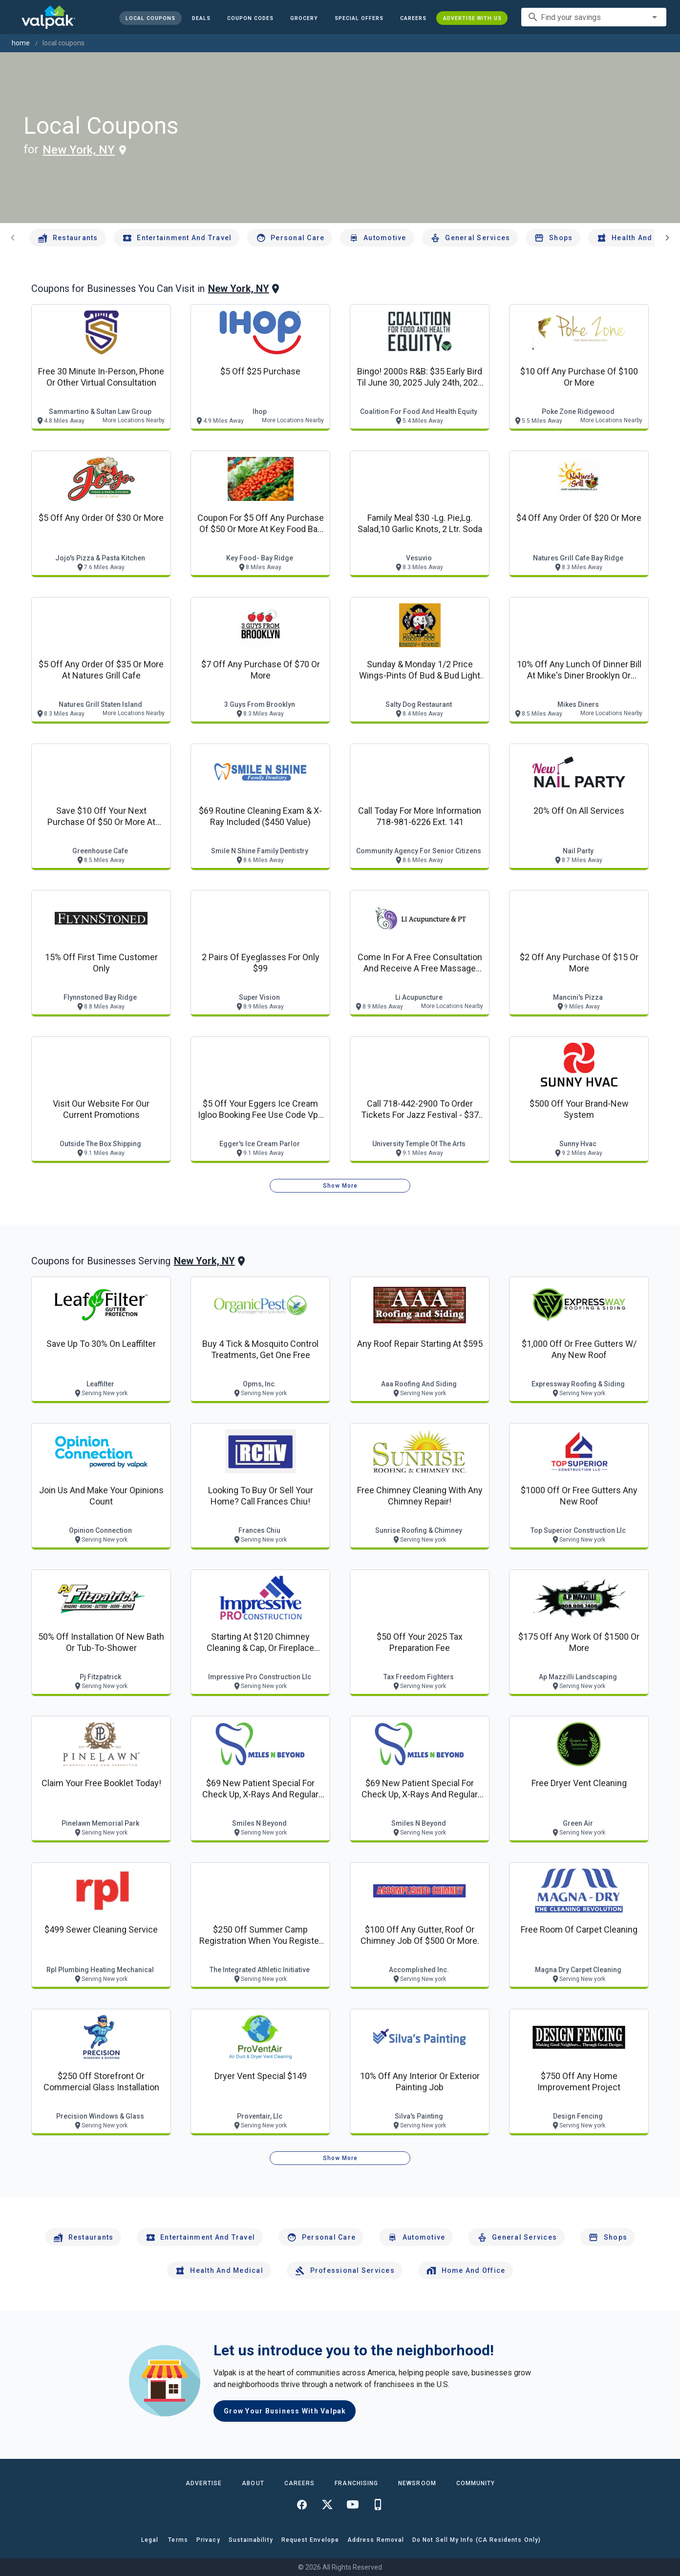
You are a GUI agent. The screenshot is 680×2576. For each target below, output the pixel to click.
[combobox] (593, 17)
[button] (358, 18)
